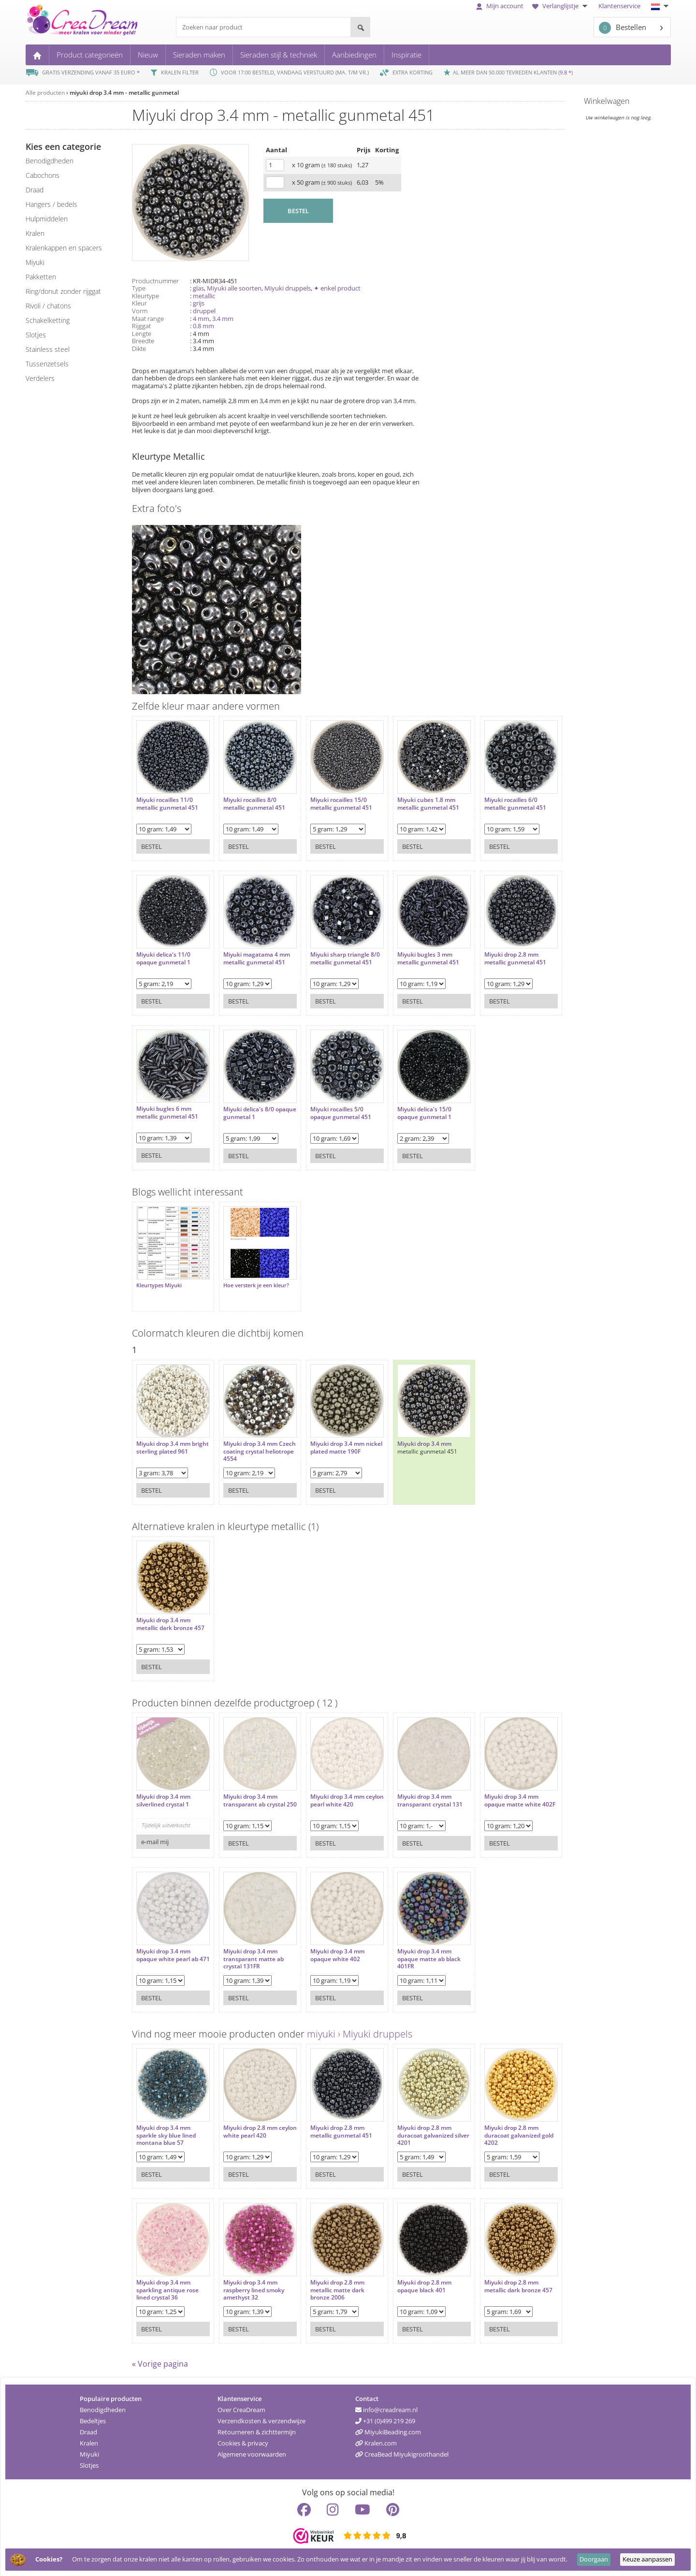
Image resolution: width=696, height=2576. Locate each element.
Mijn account (499, 5)
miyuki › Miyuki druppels (359, 2029)
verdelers (40, 378)
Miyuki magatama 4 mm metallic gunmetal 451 (251, 953)
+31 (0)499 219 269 (385, 2416)
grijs (198, 303)
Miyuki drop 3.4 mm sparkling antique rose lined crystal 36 (167, 2280)
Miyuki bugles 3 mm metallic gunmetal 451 (414, 953)
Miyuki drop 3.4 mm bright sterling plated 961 (165, 1441)
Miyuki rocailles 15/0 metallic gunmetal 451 (331, 798)
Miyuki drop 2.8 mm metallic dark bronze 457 (499, 2276)
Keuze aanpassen (647, 2559)
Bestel (151, 841)
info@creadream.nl (386, 2405)
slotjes (36, 334)
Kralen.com (376, 2438)
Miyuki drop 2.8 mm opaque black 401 (410, 2276)
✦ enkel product (337, 288)
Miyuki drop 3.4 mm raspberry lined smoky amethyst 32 (248, 2280)
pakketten (41, 276)
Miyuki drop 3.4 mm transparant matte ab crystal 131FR (248, 1949)
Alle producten (45, 92)
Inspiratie (406, 54)
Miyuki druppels (287, 288)
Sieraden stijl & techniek (278, 54)
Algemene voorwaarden (252, 2449)
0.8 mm (203, 325)
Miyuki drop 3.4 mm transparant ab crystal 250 (249, 1794)
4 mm (201, 318)
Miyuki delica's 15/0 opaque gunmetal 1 (410, 1108)
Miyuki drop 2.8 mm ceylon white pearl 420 (249, 2121)
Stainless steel (48, 349)
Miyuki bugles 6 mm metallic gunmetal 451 (167, 1107)
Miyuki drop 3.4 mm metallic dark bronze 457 (170, 1614)
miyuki (35, 262)
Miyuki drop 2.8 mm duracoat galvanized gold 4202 (493, 2125)
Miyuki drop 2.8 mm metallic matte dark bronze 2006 (328, 2280)
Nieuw (148, 54)
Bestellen (622, 28)
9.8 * (565, 72)
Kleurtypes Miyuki (159, 1280)
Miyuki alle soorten (234, 288)
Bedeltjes (93, 2416)
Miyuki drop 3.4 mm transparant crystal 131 (415, 1790)
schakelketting (48, 320)
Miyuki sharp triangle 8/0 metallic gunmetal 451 (331, 957)
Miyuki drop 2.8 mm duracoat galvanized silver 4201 (411, 2125)
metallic (204, 295)
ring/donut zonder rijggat (63, 291)
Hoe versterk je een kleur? (251, 1280)
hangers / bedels (51, 204)
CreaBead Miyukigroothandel (402, 2449)
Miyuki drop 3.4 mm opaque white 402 (328, 1945)
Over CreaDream (241, 2405)
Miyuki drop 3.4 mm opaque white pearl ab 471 (167, 1949)
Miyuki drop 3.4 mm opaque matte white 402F (493, 1794)
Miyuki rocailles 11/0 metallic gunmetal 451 (167, 798)
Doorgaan (594, 2559)
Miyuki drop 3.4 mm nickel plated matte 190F (335, 1437)
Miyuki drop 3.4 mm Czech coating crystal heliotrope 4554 (247, 1441)
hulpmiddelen (47, 218)
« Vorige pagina (160, 2359)
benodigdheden (49, 160)
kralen (35, 233)
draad (35, 189)
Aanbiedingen (354, 54)
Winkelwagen (606, 101)
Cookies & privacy (243, 2438)
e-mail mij (155, 1832)
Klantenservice (619, 5)
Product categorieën (90, 54)
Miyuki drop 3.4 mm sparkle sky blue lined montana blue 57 (166, 2125)
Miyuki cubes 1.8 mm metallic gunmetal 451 (414, 798)
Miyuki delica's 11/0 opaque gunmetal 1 (163, 953)
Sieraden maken (199, 54)
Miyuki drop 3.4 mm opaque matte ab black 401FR (414, 1949)
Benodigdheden (103, 2405)
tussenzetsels (47, 363)
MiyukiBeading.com (388, 2427)
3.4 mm (222, 318)
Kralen (89, 2438)
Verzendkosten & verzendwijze (261, 2416)
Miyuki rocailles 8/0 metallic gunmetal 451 (249, 798)
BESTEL (298, 210)
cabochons (42, 175)
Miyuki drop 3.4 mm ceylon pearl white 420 (332, 1790)
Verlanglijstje (561, 5)
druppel (204, 310)
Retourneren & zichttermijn (257, 2427)
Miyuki (89, 2449)
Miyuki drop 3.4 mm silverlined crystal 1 (163, 1790)
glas (198, 288)
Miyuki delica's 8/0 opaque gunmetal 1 (245, 1108)
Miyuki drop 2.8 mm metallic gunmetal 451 (496, 953)
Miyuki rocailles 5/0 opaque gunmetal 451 (331, 1108)
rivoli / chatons (48, 305)
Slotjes (89, 2460)
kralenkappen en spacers (64, 247)
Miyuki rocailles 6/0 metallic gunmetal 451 (496, 798)
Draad (88, 2427)
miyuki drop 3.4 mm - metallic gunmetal (124, 92)
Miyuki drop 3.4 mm (410, 1434)
